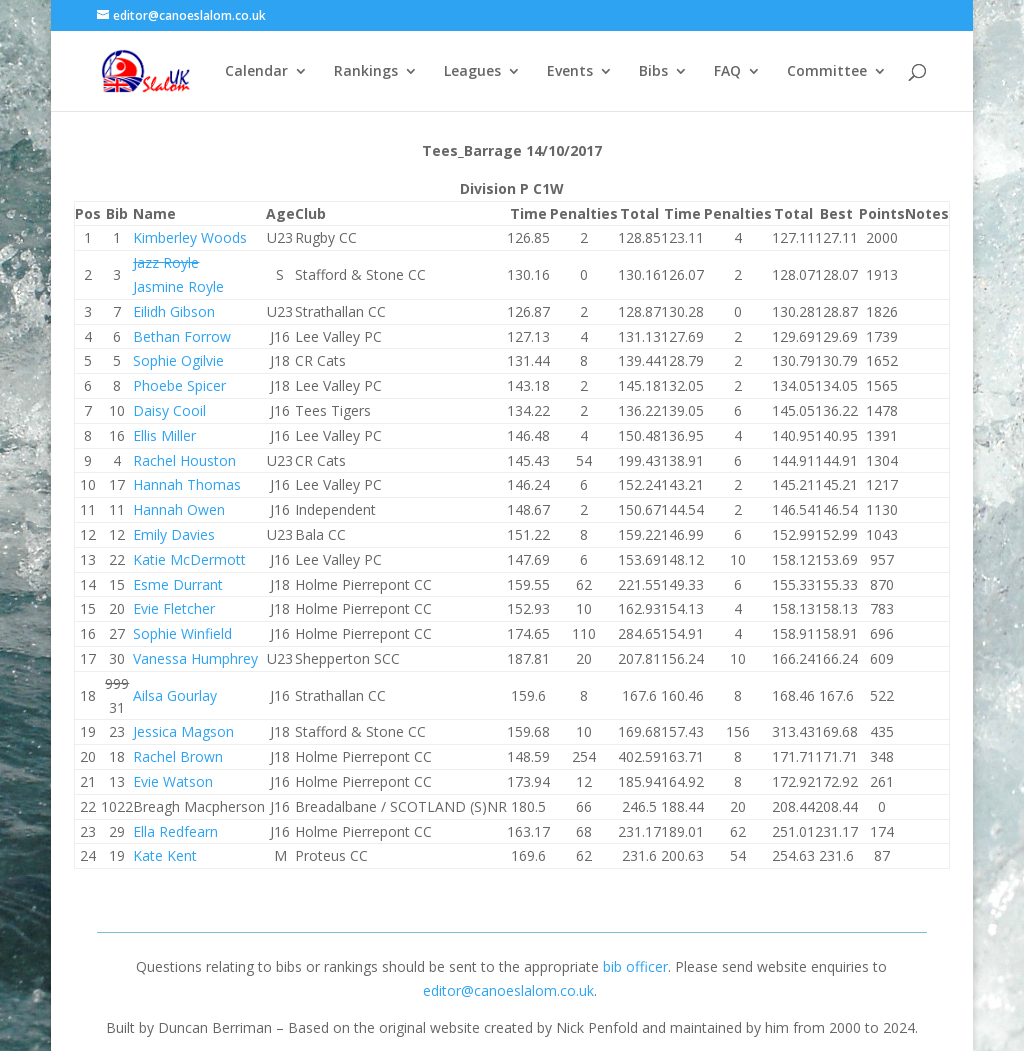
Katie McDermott (189, 559)
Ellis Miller (164, 435)
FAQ (727, 72)
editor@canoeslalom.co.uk (508, 990)
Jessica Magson (183, 731)
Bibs (653, 72)
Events (570, 72)
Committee (827, 72)
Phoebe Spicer (179, 385)
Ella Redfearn (175, 831)
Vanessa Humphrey (195, 658)
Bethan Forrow (182, 336)
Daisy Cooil (169, 410)
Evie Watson (173, 781)
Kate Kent (165, 855)
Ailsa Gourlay (175, 695)
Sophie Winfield (182, 633)
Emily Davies (174, 534)
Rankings (366, 72)
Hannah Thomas (187, 484)
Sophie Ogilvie (178, 360)
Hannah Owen (179, 509)
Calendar (256, 72)
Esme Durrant (178, 584)
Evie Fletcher (174, 608)
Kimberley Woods (190, 237)
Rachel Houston (184, 460)
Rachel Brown (178, 756)
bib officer (635, 966)
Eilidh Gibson (174, 311)
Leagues (472, 72)
